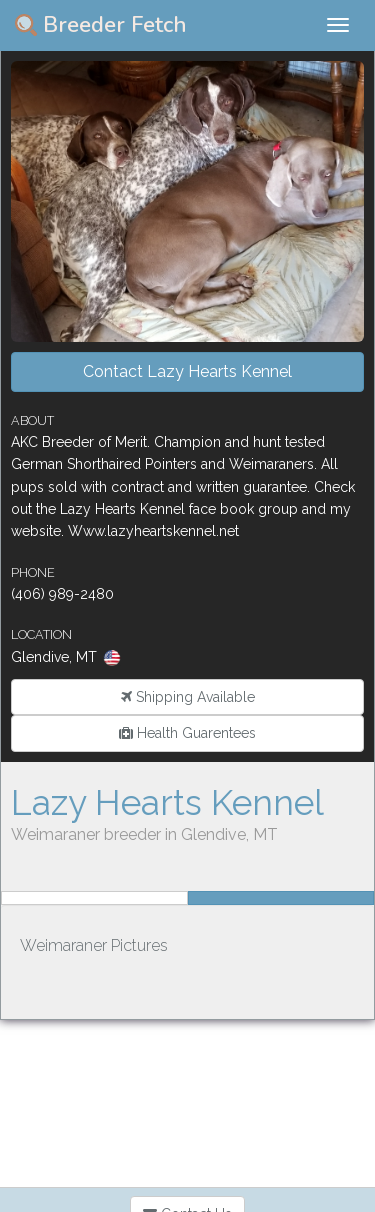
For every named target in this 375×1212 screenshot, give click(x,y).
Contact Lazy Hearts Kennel (187, 371)
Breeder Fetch (101, 25)
